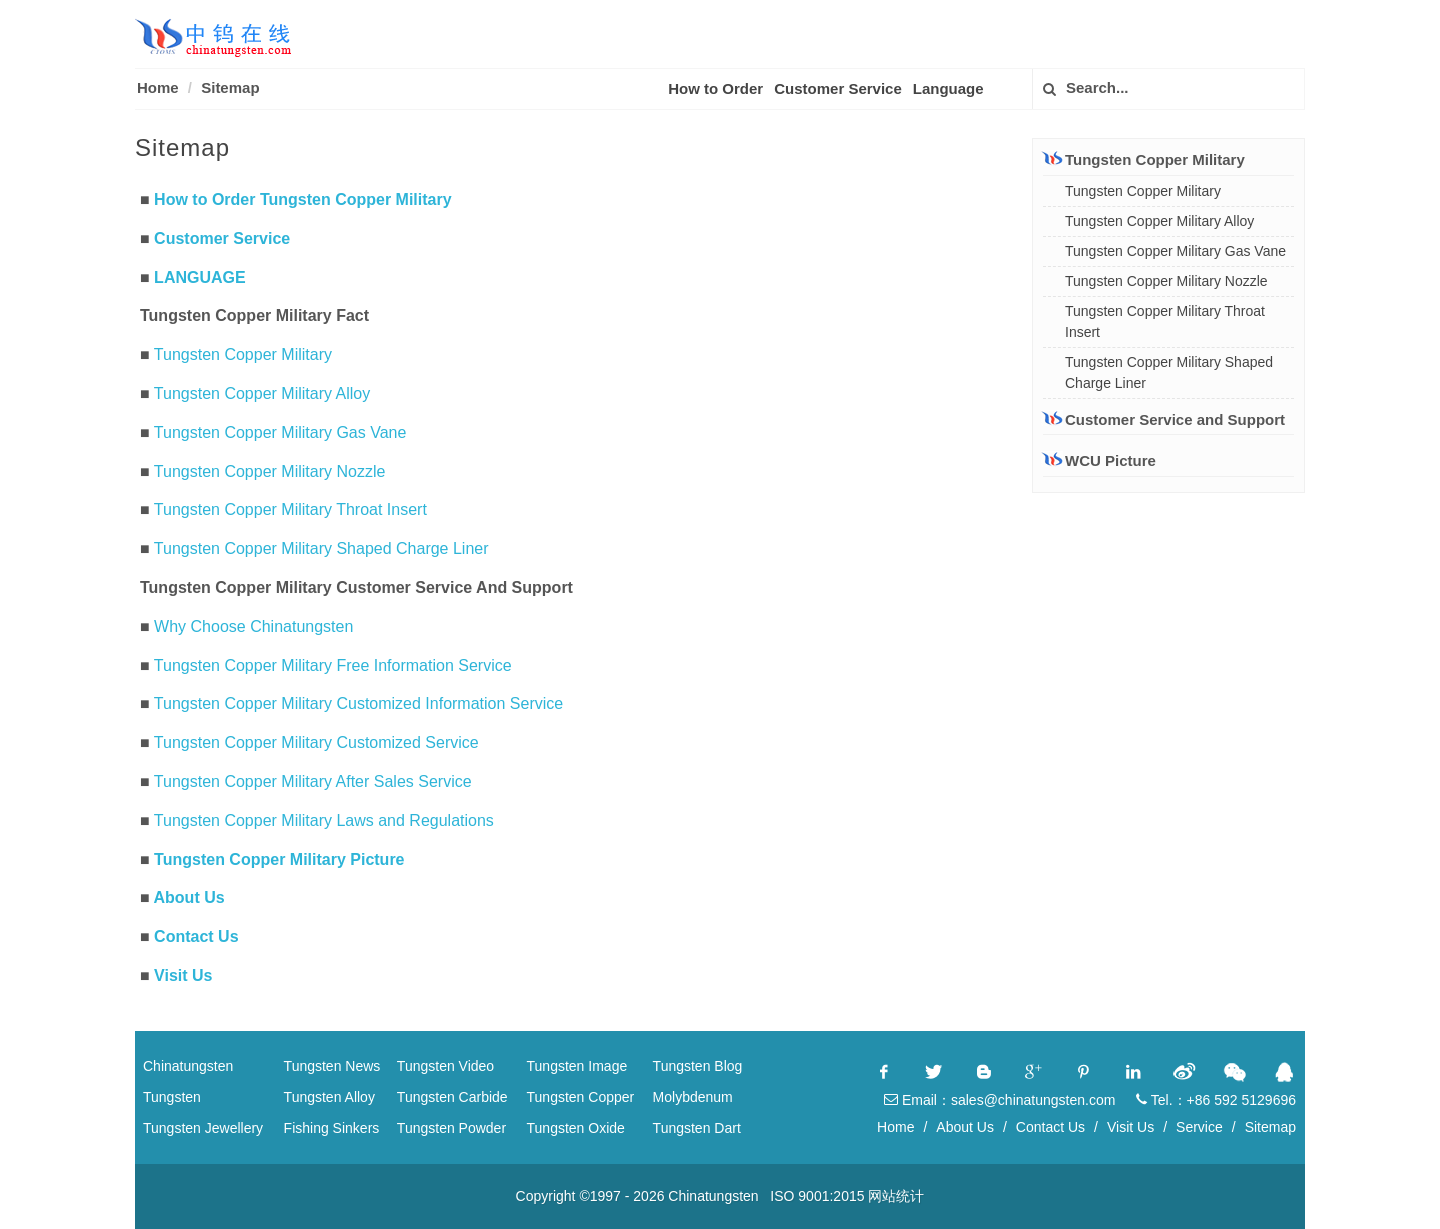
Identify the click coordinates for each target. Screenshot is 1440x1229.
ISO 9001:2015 (817, 1196)
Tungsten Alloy (329, 1097)
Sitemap (230, 87)
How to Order (715, 88)
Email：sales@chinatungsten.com (999, 1100)
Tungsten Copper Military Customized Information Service (358, 703)
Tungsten (172, 1097)
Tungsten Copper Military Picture (279, 859)
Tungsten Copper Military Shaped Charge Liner (321, 548)
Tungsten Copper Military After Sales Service (313, 781)
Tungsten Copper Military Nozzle (270, 471)
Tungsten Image (577, 1066)
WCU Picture (1110, 460)
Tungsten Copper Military (243, 354)
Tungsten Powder (451, 1128)
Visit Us (183, 975)
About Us (189, 897)
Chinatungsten (188, 1066)
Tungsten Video (445, 1066)
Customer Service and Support (1164, 419)
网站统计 (896, 1196)
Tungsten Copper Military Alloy (262, 393)
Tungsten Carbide (452, 1097)
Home (158, 87)
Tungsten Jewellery (203, 1128)
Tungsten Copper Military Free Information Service (333, 665)
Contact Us (196, 936)
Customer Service (838, 88)
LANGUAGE (200, 277)
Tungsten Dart (697, 1128)
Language (948, 88)
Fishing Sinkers (332, 1128)
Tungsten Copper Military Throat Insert (290, 509)
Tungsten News (332, 1066)
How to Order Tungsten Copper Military (303, 199)
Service (1199, 1127)
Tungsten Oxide (576, 1128)
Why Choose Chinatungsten (253, 626)
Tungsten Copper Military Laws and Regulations (324, 820)
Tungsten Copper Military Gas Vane (280, 432)
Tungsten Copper (581, 1097)
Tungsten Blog (698, 1066)
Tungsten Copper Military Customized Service (316, 742)
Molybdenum (693, 1097)
